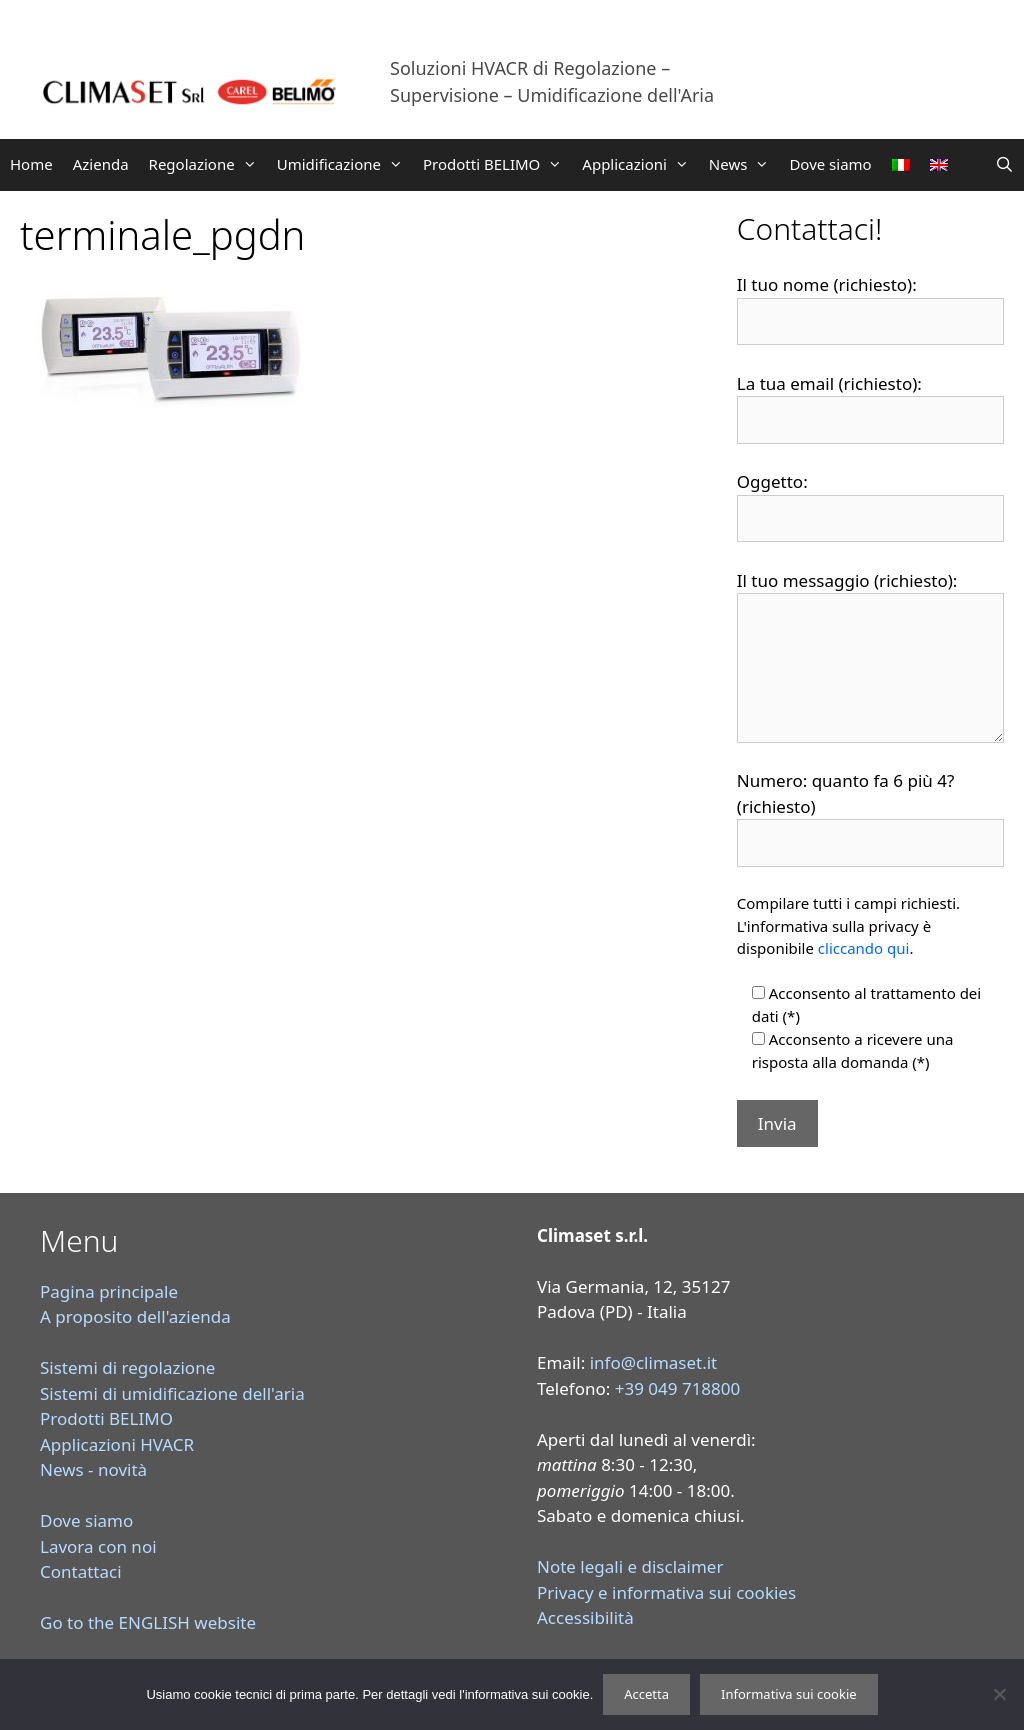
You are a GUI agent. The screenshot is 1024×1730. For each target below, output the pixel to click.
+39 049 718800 (678, 1388)
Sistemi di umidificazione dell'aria (172, 1393)
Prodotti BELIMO (497, 164)
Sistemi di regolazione (127, 1367)
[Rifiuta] (999, 1694)
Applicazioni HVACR (117, 1444)
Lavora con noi (98, 1546)
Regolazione (208, 164)
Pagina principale (109, 1291)
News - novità (93, 1469)
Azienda (101, 164)
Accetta (646, 1694)
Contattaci (81, 1571)
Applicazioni (640, 164)
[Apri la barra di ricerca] (1004, 164)
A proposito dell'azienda (135, 1316)
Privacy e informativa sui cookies (666, 1592)
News (744, 164)
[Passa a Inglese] (939, 165)
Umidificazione (345, 164)
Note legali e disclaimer (630, 1566)
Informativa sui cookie (789, 1694)
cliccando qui (864, 948)
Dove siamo (830, 164)
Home (31, 164)
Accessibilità (585, 1617)
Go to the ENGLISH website (148, 1622)
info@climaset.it (654, 1362)
